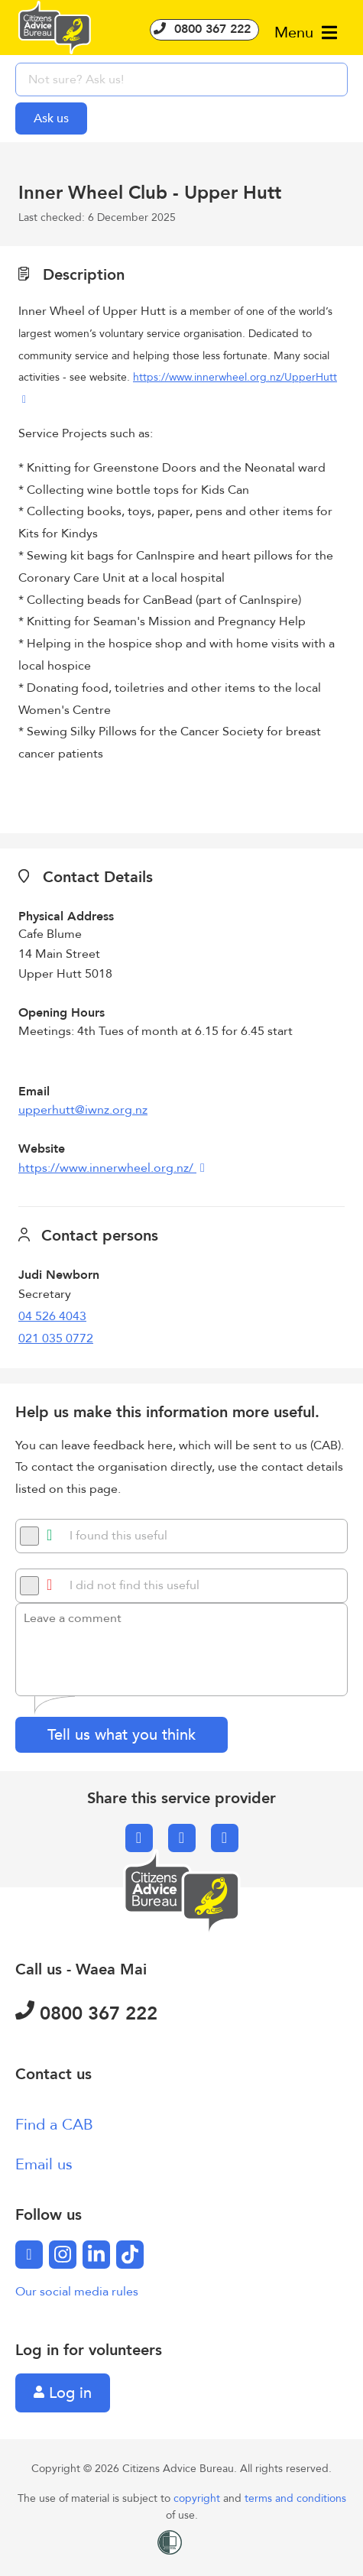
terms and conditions (295, 2498)
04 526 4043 (52, 1316)
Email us (44, 2164)
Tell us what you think (121, 1734)
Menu (305, 32)
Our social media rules (76, 2291)
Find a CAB (54, 2124)
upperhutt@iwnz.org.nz (82, 1109)
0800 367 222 (204, 29)
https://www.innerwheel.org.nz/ (107, 1168)
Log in (63, 2393)
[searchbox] (181, 79)
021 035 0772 (55, 1338)
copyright (198, 2498)
